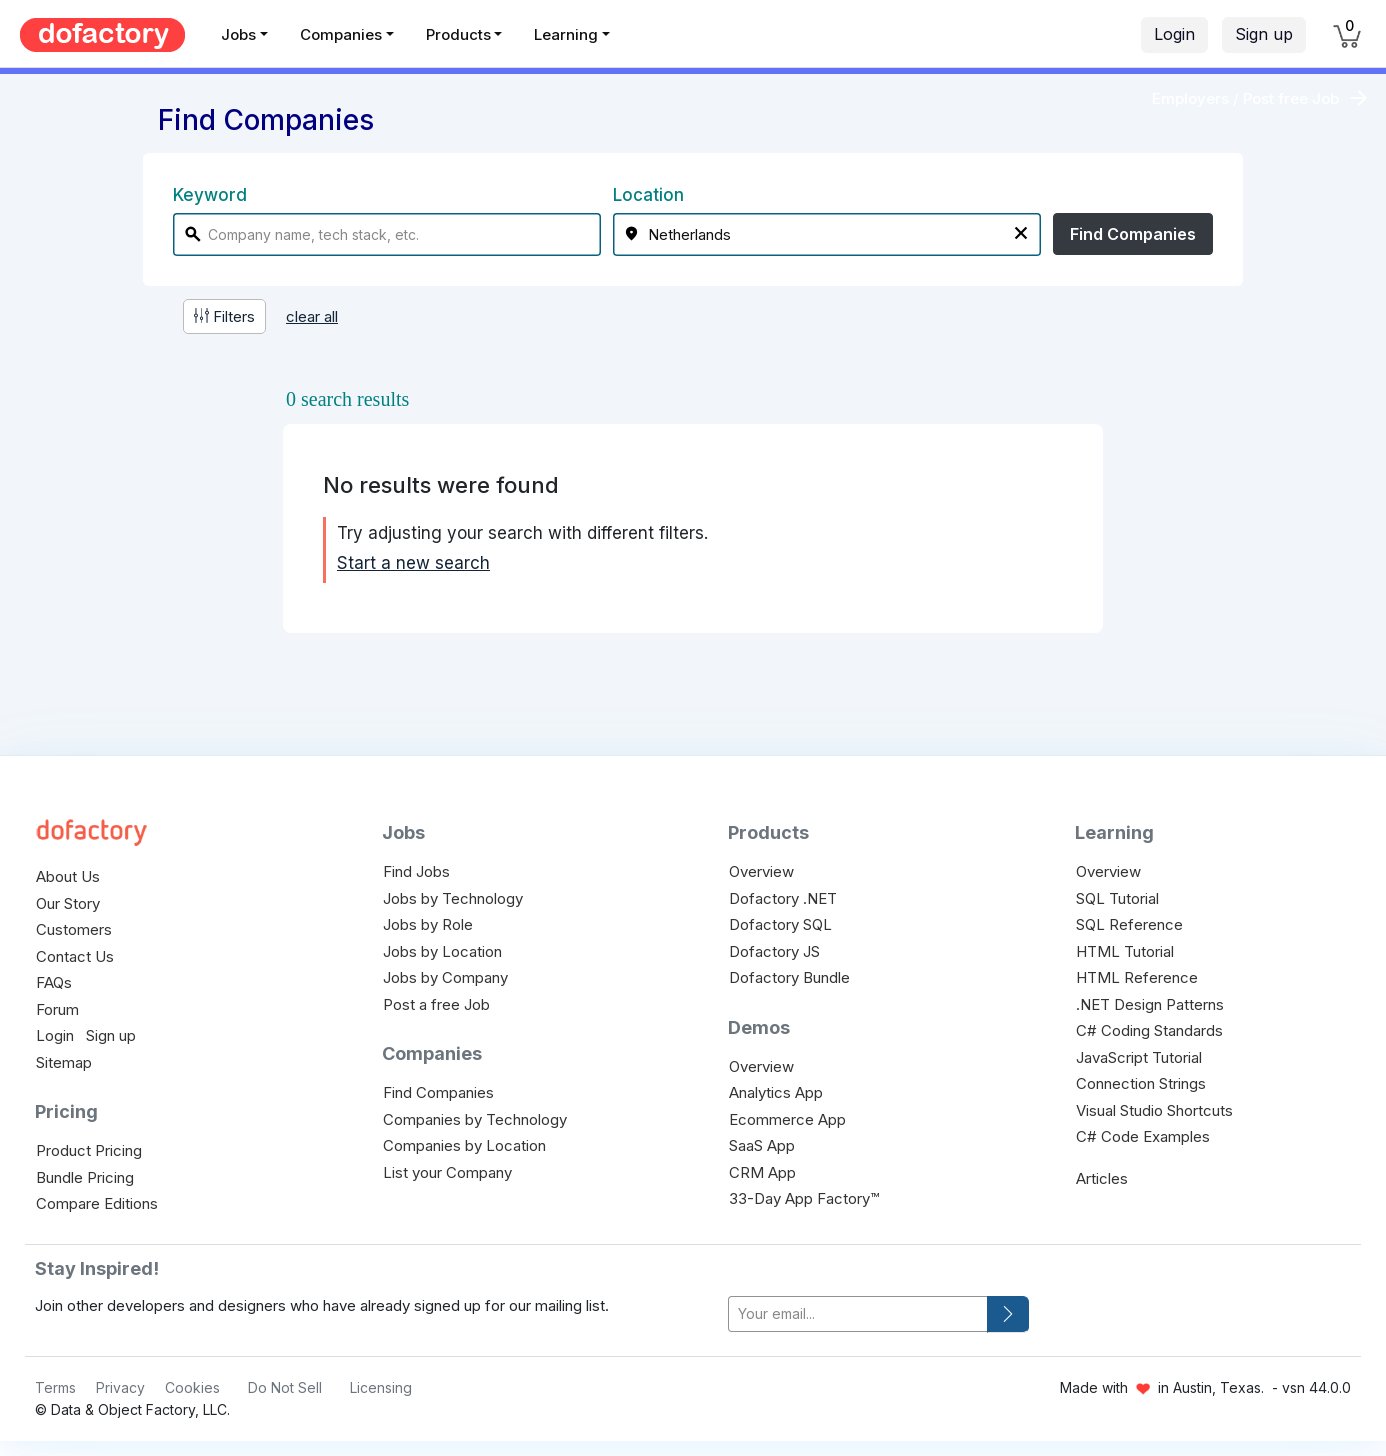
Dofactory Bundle (789, 977)
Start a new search (413, 563)
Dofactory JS (774, 951)
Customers (74, 929)
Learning (566, 34)
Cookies (192, 1387)
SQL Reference (1129, 924)
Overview (761, 871)
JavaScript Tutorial (1139, 1057)
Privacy (120, 1387)
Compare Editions (97, 1203)
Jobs (238, 34)
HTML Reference (1137, 977)
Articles (1102, 1178)
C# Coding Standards (1149, 1030)
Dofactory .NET (783, 898)
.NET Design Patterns (1150, 1004)
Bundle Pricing (85, 1177)
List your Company (447, 1172)
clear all (312, 316)
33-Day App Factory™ (804, 1198)
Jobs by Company (445, 977)
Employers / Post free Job (1245, 98)
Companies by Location (464, 1145)
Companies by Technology (475, 1119)
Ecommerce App (787, 1119)
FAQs (54, 982)
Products (458, 34)
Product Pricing (89, 1150)
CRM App (762, 1172)
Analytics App (776, 1092)
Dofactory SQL (780, 924)
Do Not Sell (285, 1387)
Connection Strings (1141, 1083)
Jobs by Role (428, 924)
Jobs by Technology (453, 898)
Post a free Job (436, 1004)
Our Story (68, 903)
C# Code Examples (1143, 1136)
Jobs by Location (442, 951)
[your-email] (858, 1314)
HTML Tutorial (1125, 951)
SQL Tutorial (1117, 898)
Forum (57, 1009)
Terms (55, 1387)
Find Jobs (416, 871)
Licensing (381, 1387)
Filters (224, 316)
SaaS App (762, 1145)
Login (1174, 34)
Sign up (1264, 34)
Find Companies (1133, 234)
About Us (68, 876)
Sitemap (64, 1062)
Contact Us (75, 956)
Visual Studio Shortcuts (1154, 1110)
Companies (341, 34)
